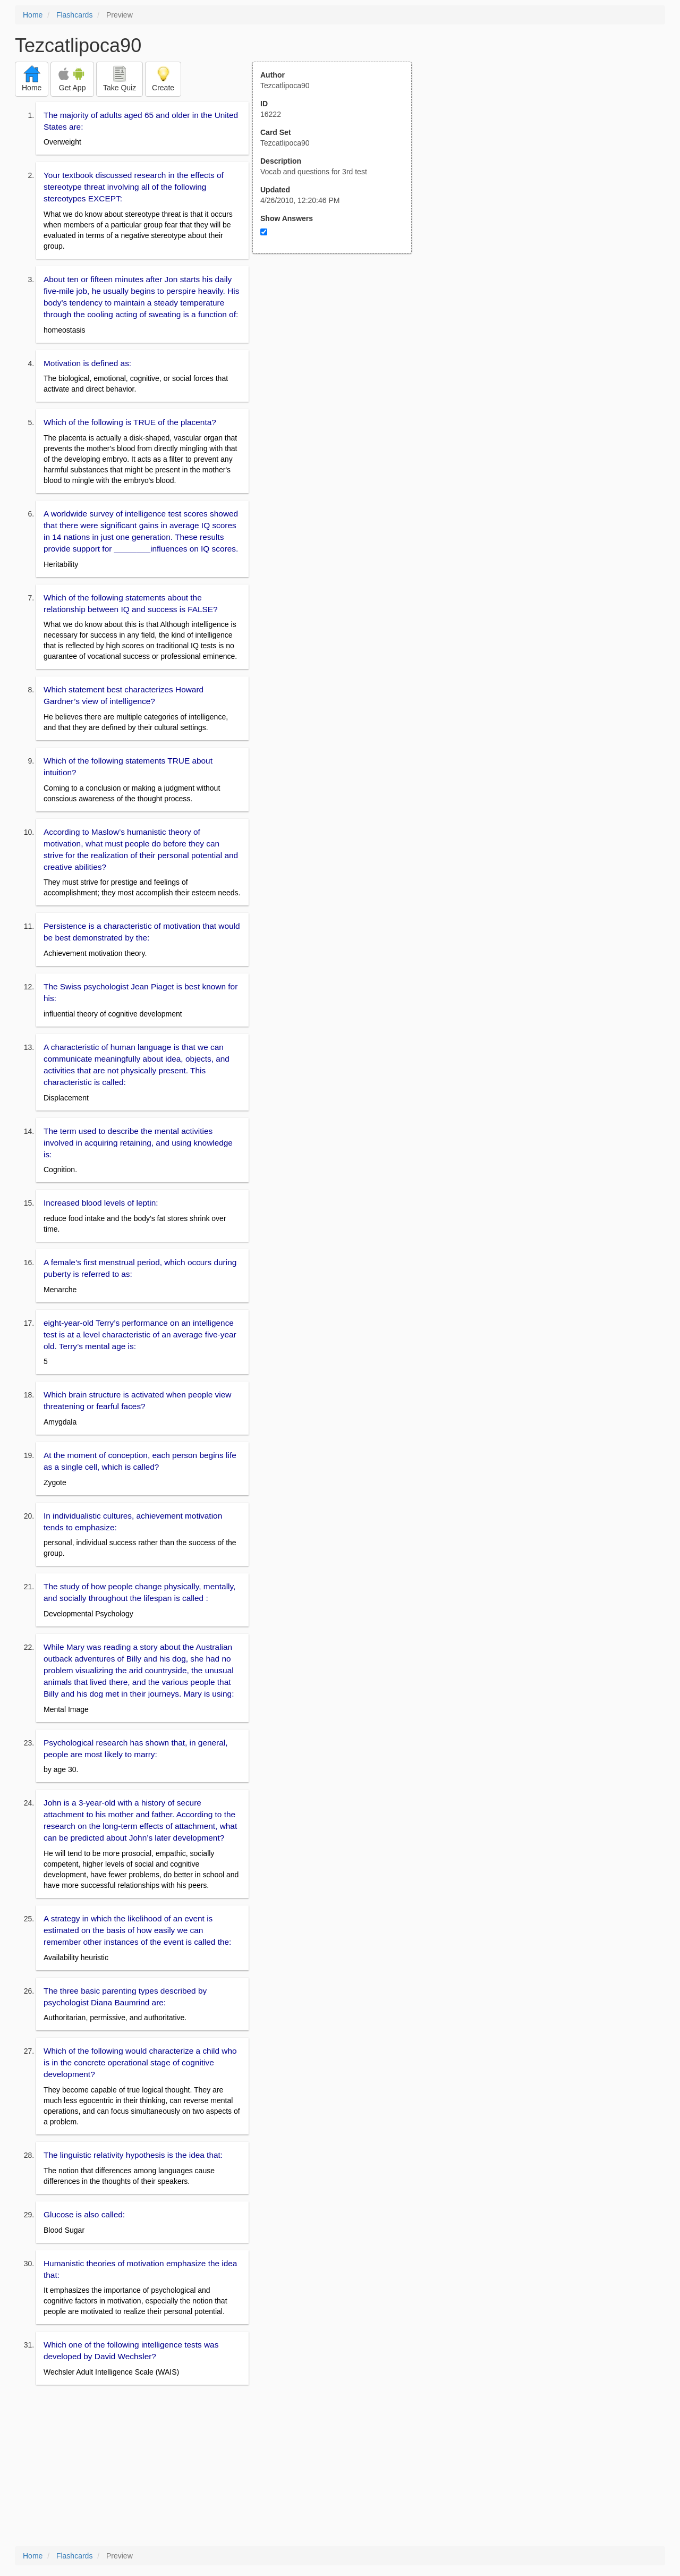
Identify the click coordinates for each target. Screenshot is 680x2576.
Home (32, 15)
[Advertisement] (338, 357)
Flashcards (74, 15)
